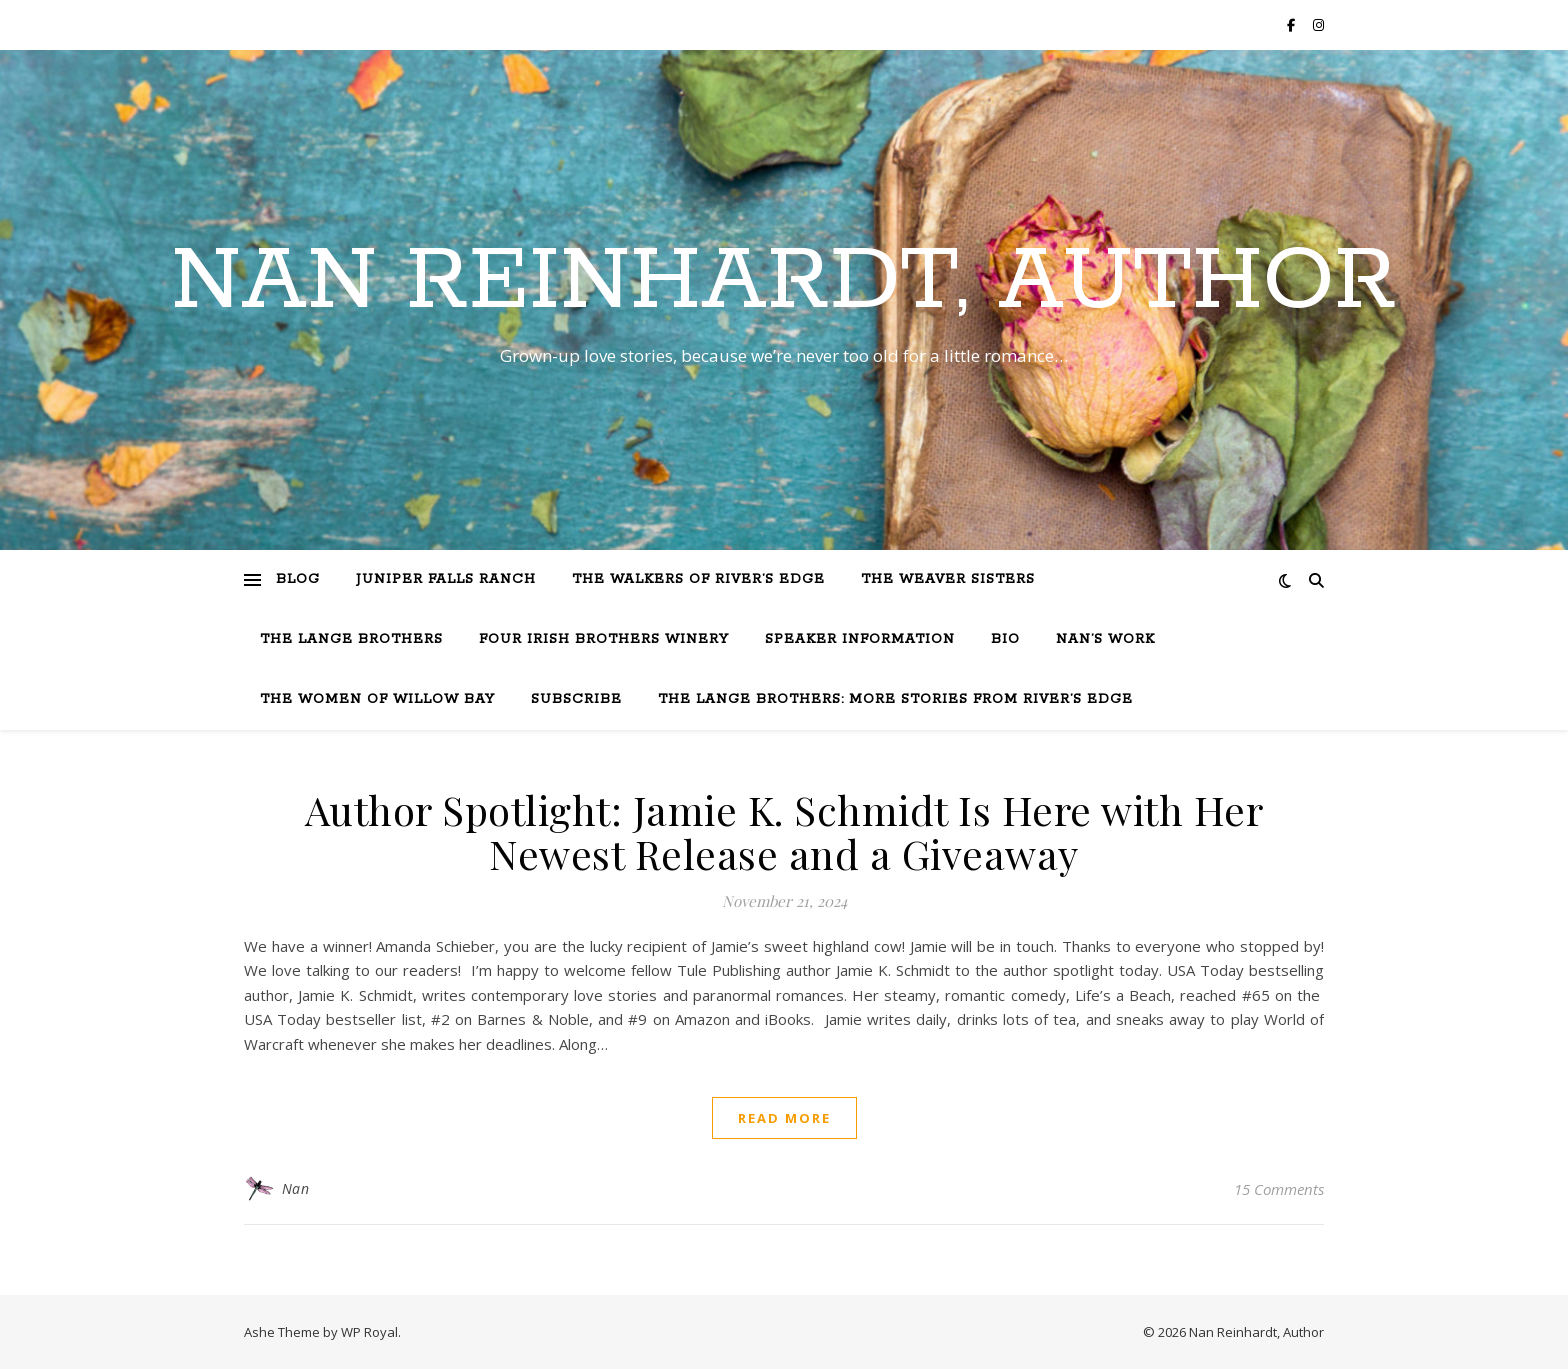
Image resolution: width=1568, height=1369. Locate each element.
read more (784, 1118)
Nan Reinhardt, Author (784, 282)
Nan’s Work (1105, 639)
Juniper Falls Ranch (446, 579)
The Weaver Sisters (948, 579)
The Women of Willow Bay (377, 699)
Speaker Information (860, 639)
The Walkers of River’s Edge (698, 579)
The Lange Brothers (351, 639)
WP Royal (369, 1332)
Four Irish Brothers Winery (604, 639)
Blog (298, 579)
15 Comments (1279, 1189)
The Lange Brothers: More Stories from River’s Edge (895, 699)
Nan (296, 1188)
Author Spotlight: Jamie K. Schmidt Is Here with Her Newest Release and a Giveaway (784, 831)
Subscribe (576, 699)
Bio (1005, 639)
